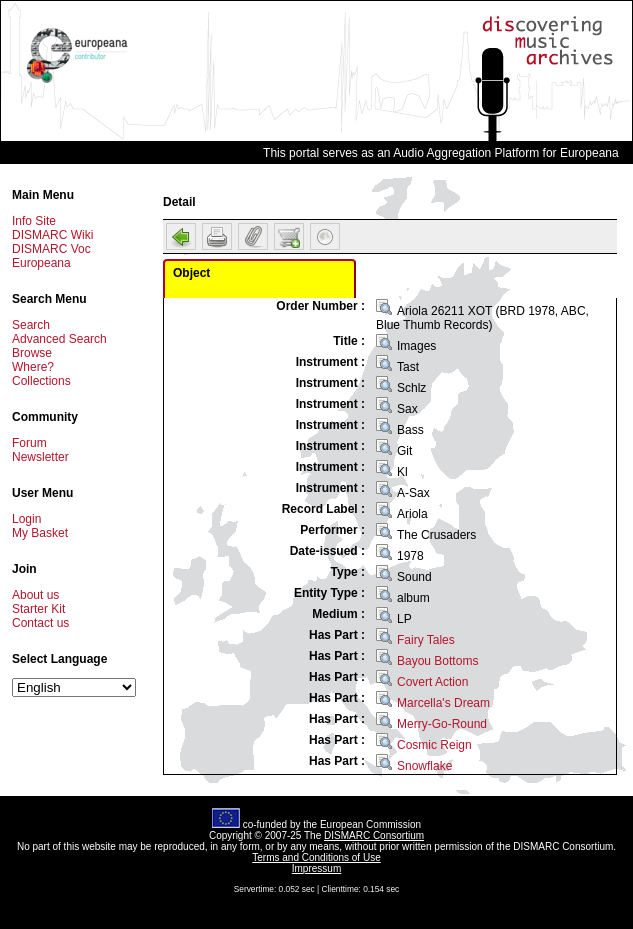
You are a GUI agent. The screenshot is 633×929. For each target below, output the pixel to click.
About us (35, 595)
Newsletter (40, 457)
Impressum (316, 868)
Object (191, 273)
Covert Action (432, 682)
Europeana (41, 263)
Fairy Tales (426, 640)
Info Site (34, 221)
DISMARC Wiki (52, 235)
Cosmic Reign (434, 745)
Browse (32, 353)
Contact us (40, 623)
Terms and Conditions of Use (316, 857)
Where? (33, 367)
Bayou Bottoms (437, 661)
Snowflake (424, 766)
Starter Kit (38, 609)
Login (26, 519)
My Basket (40, 533)
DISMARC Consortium (374, 835)
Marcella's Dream (443, 703)
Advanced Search (59, 339)
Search (31, 325)
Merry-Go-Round (442, 724)
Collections (41, 381)
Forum (29, 443)
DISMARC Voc (51, 249)
